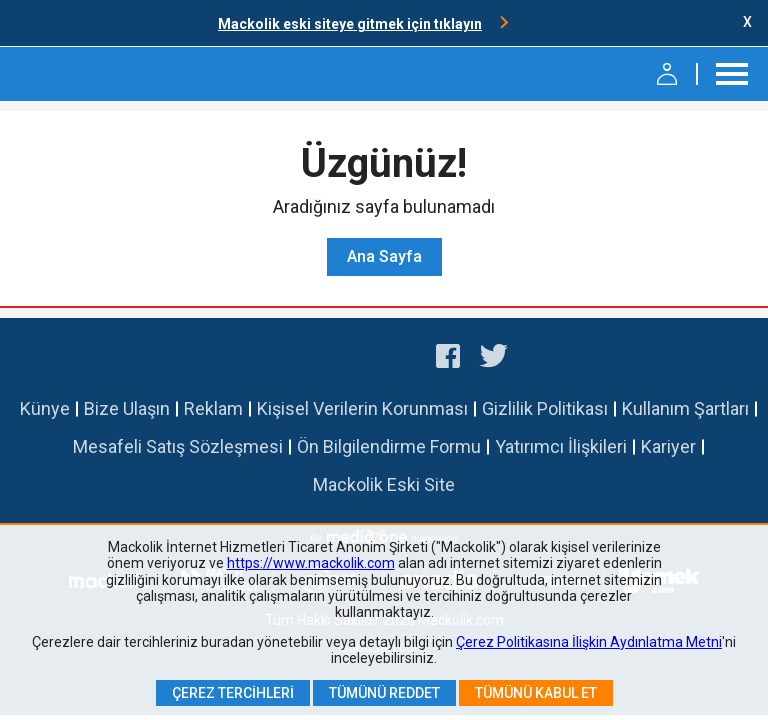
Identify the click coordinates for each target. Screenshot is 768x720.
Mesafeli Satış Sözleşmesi (178, 446)
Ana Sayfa (384, 256)
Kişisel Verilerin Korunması (362, 408)
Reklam (213, 408)
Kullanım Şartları (685, 408)
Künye (45, 408)
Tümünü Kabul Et (536, 693)
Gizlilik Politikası (545, 408)
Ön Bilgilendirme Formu (389, 446)
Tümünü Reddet (384, 693)
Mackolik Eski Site (384, 484)
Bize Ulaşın (127, 408)
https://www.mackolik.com (311, 563)
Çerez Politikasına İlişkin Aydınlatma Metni (589, 642)
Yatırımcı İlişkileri (561, 446)
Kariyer (668, 446)
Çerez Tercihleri (233, 693)
